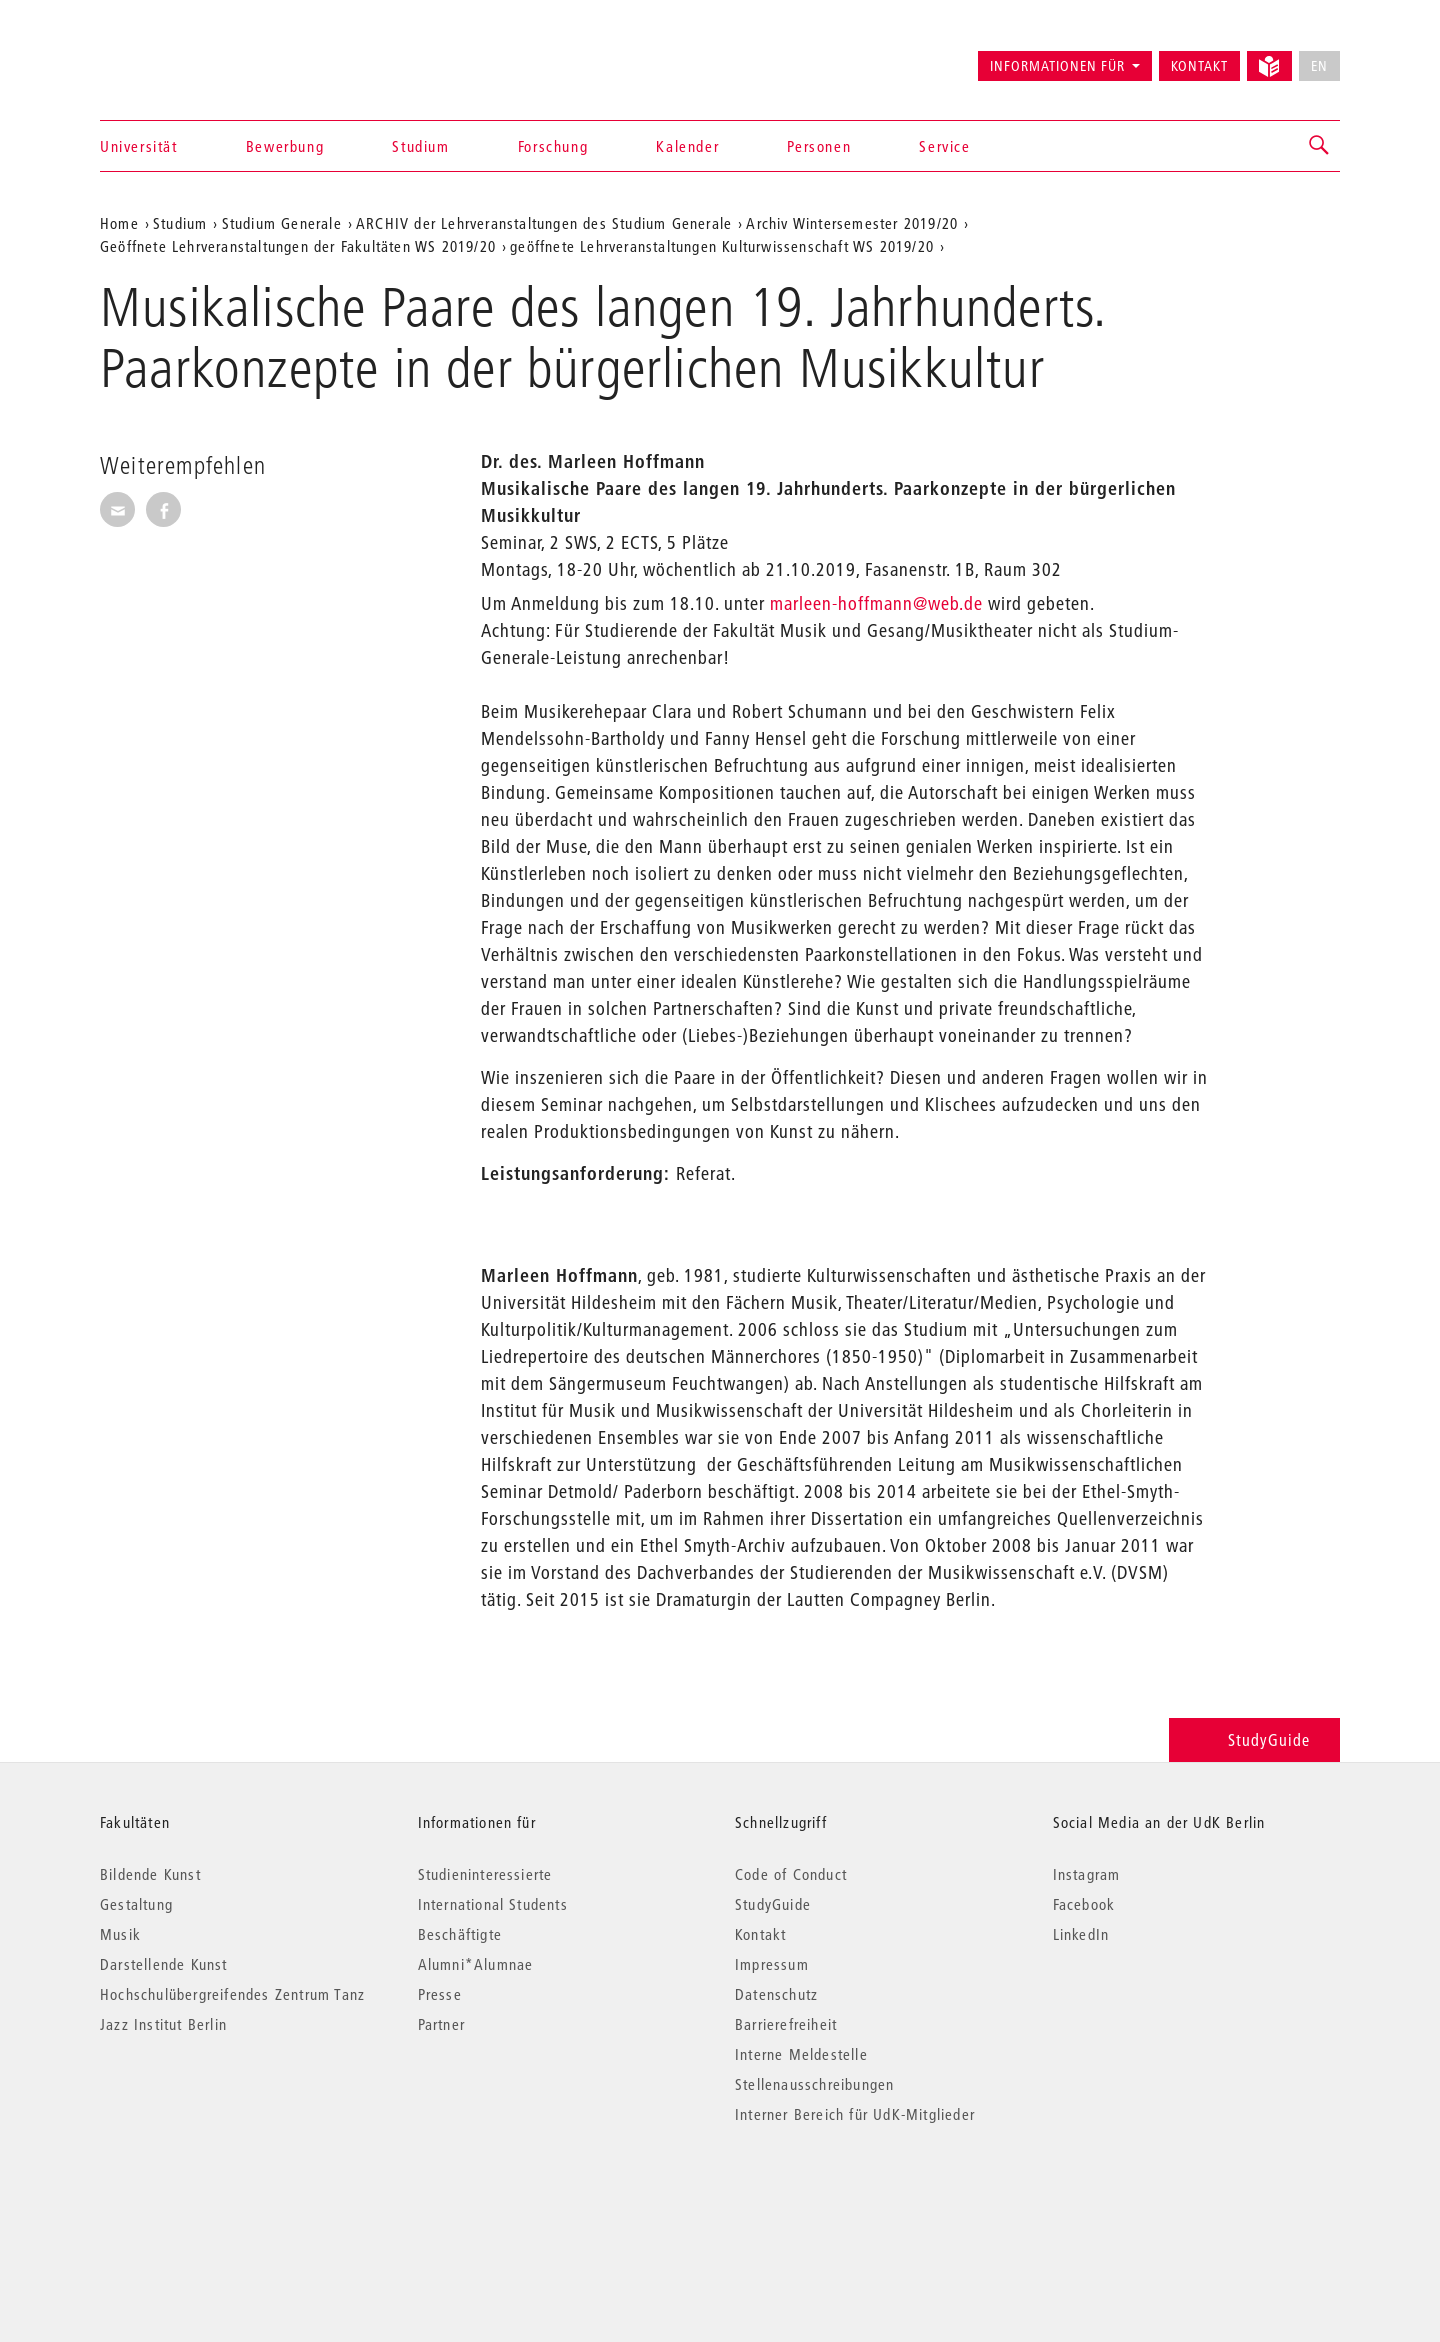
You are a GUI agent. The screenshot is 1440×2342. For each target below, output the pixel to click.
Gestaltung (136, 1904)
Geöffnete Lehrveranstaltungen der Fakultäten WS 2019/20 (298, 246)
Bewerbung (285, 146)
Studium (420, 146)
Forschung (553, 146)
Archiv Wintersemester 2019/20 (852, 223)
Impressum (772, 1964)
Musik (120, 1934)
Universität (139, 146)
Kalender (687, 146)
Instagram (1087, 1874)
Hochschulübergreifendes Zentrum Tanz (232, 1994)
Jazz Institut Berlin (163, 2024)
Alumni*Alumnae (476, 1964)
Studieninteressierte (485, 1874)
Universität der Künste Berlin (178, 57)
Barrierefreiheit (786, 2024)
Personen (819, 146)
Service (944, 146)
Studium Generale (282, 223)
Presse (440, 1994)
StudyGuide (1254, 1739)
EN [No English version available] (1319, 66)
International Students (493, 1904)
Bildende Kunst (150, 1874)
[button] (1320, 146)
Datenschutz (776, 1994)
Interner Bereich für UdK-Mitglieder (855, 2114)
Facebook (1084, 1904)
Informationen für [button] (1057, 66)
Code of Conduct (791, 1874)
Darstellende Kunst (164, 1964)
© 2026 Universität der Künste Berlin (204, 2198)
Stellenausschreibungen (814, 2084)
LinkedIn (1081, 1934)
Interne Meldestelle (801, 2054)
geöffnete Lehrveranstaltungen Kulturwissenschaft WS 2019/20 (722, 246)
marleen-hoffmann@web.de (876, 603)
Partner (441, 2024)
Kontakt (1199, 66)
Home (119, 223)
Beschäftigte (460, 1934)
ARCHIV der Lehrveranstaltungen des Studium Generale (544, 223)
